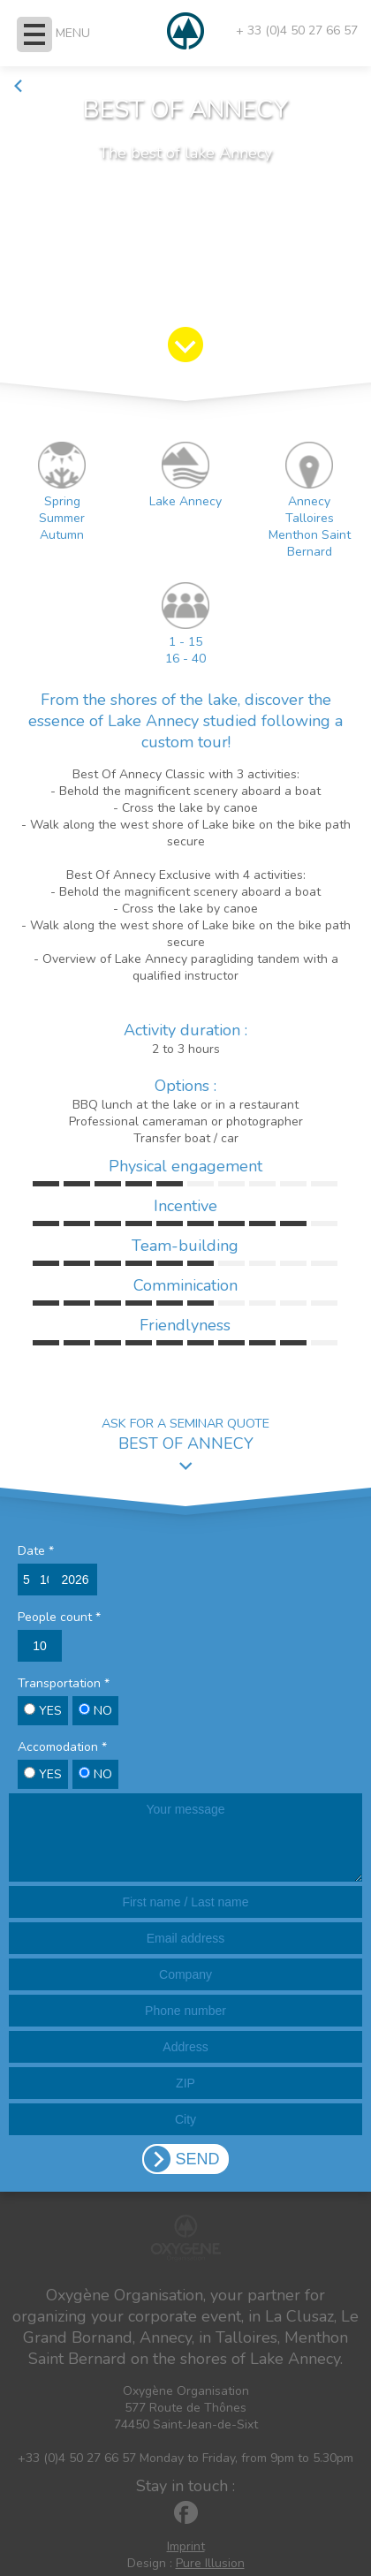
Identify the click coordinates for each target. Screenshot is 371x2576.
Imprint (186, 2546)
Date (36, 1550)
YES (43, 1710)
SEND (197, 2159)
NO (95, 1710)
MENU (73, 33)
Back (35, 86)
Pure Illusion (210, 2563)
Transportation (64, 1683)
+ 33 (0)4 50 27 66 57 (297, 30)
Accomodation (62, 1747)
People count (59, 1617)
